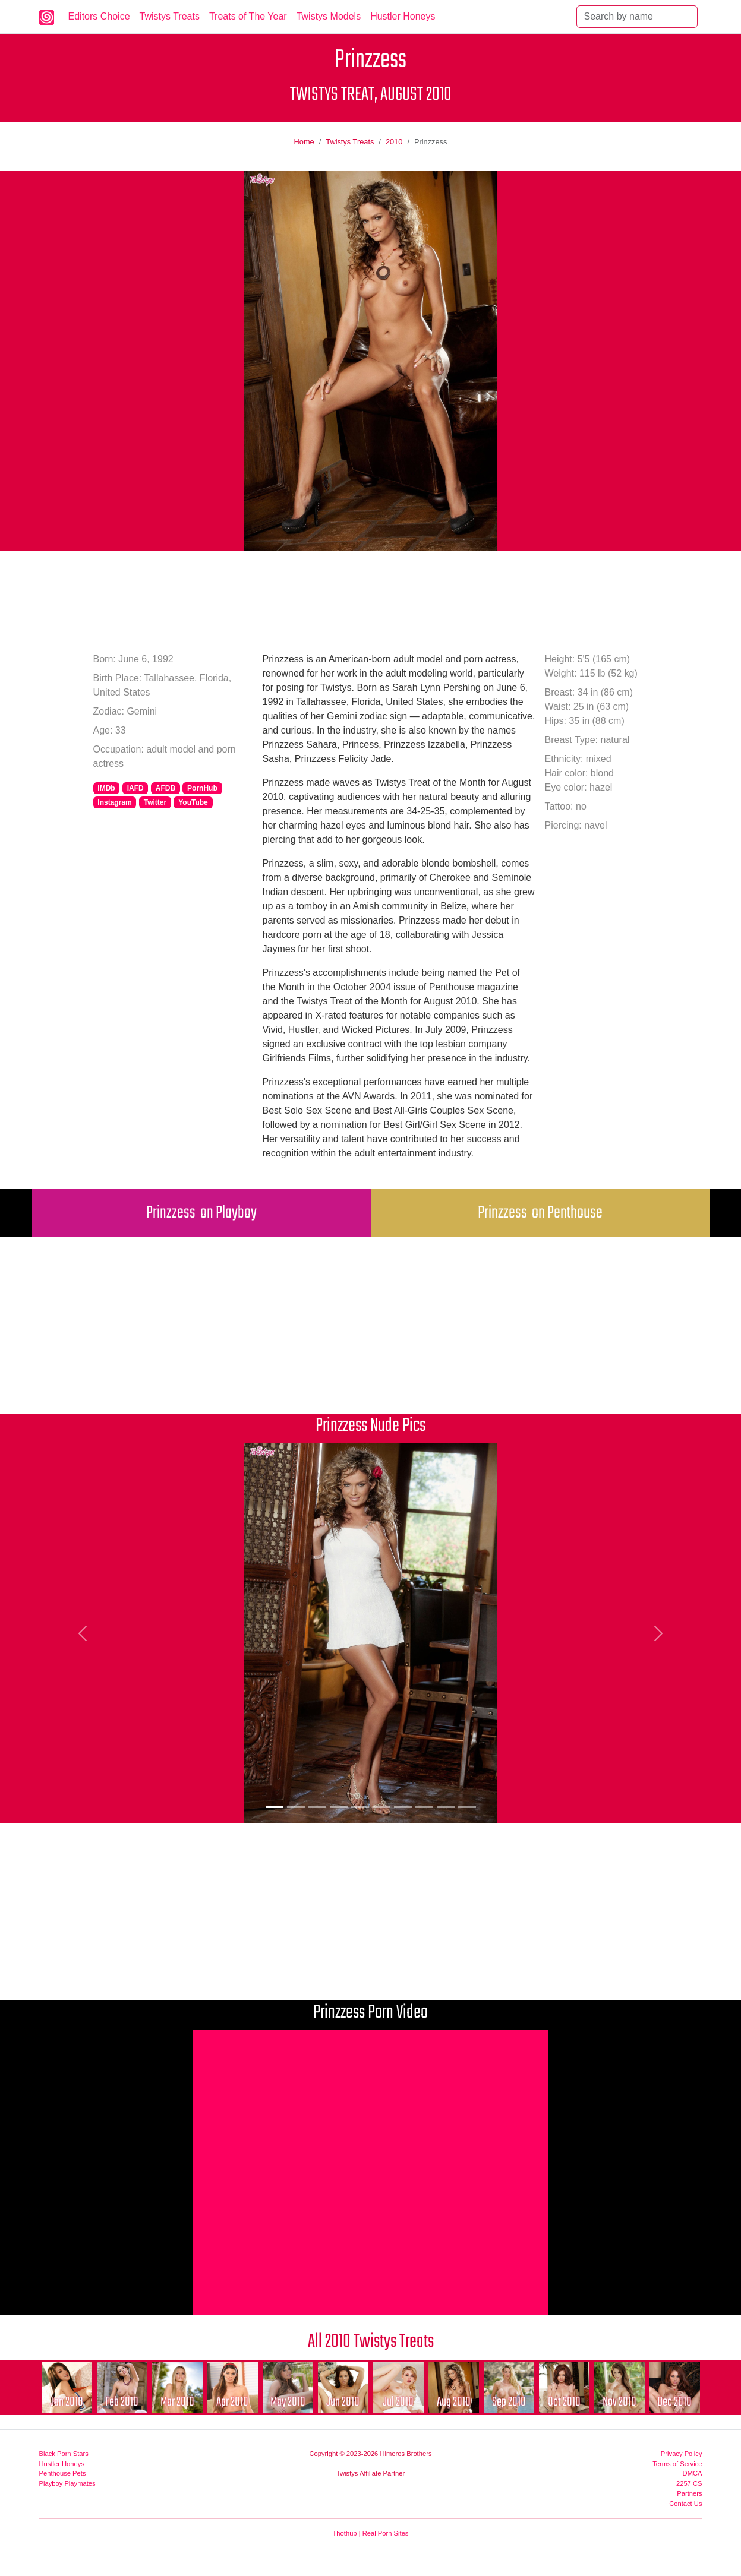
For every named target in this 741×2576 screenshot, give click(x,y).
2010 (394, 141)
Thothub (345, 2533)
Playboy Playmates (67, 2483)
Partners (689, 2493)
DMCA (692, 2473)
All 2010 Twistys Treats (371, 2342)
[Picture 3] (317, 1807)
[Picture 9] (446, 1807)
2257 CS (689, 2483)
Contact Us (685, 2503)
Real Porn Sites (385, 2533)
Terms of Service (677, 2463)
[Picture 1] (274, 1807)
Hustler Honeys (402, 16)
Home (304, 141)
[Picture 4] (339, 1807)
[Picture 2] (296, 1807)
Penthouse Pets (62, 2473)
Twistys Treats (170, 16)
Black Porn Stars (64, 2453)
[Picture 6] (381, 1807)
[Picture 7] (403, 1807)
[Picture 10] (467, 1807)
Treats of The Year (248, 16)
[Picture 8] (424, 1807)
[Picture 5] (360, 1807)
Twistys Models (329, 16)
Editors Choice (99, 16)
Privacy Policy (681, 2453)
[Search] (637, 16)
